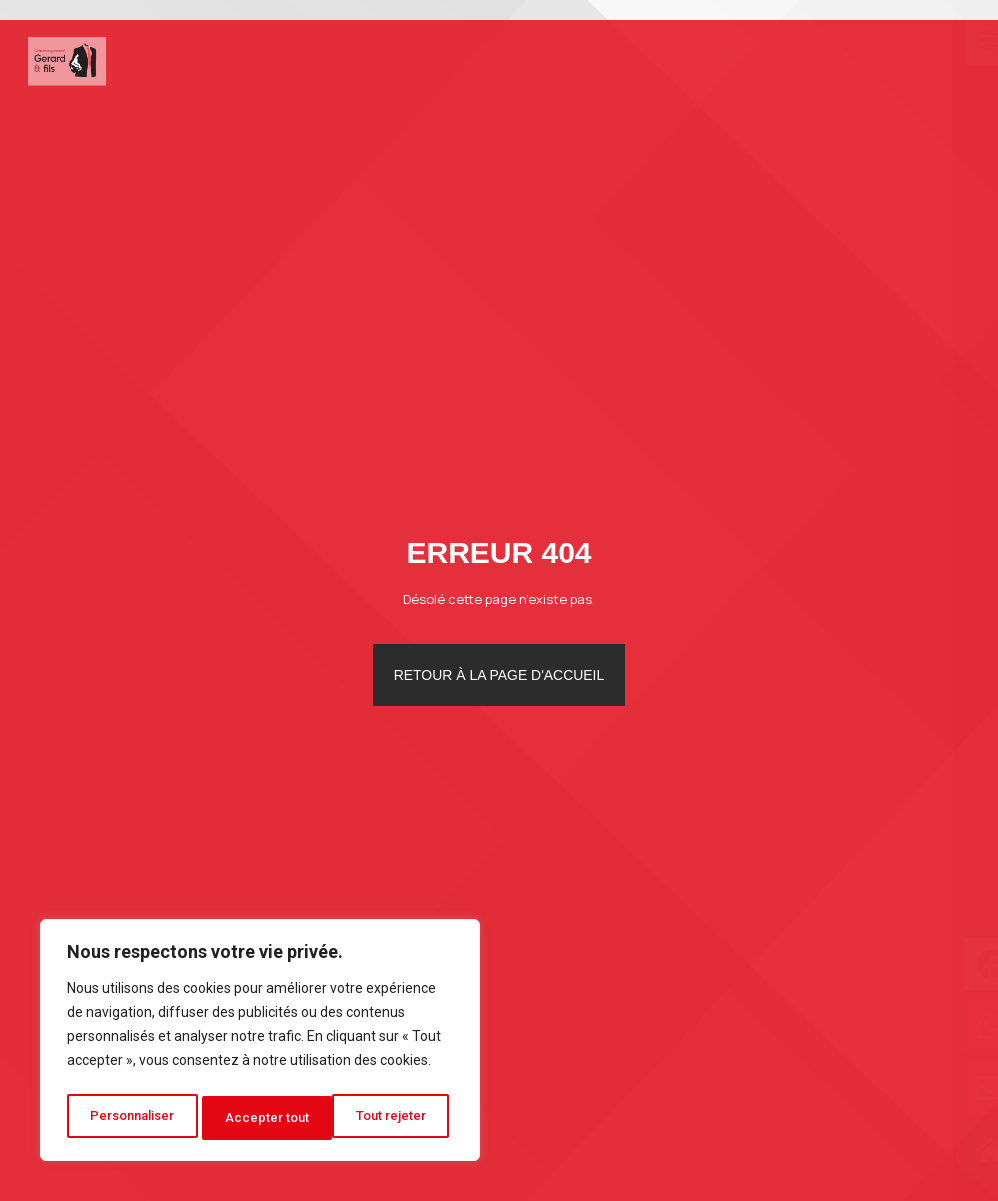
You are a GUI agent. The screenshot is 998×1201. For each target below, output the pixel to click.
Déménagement (379, 60)
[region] (260, 1044)
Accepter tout (390, 1118)
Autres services (556, 60)
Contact (853, 59)
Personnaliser (133, 1118)
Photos (689, 59)
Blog (770, 59)
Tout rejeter (263, 1118)
